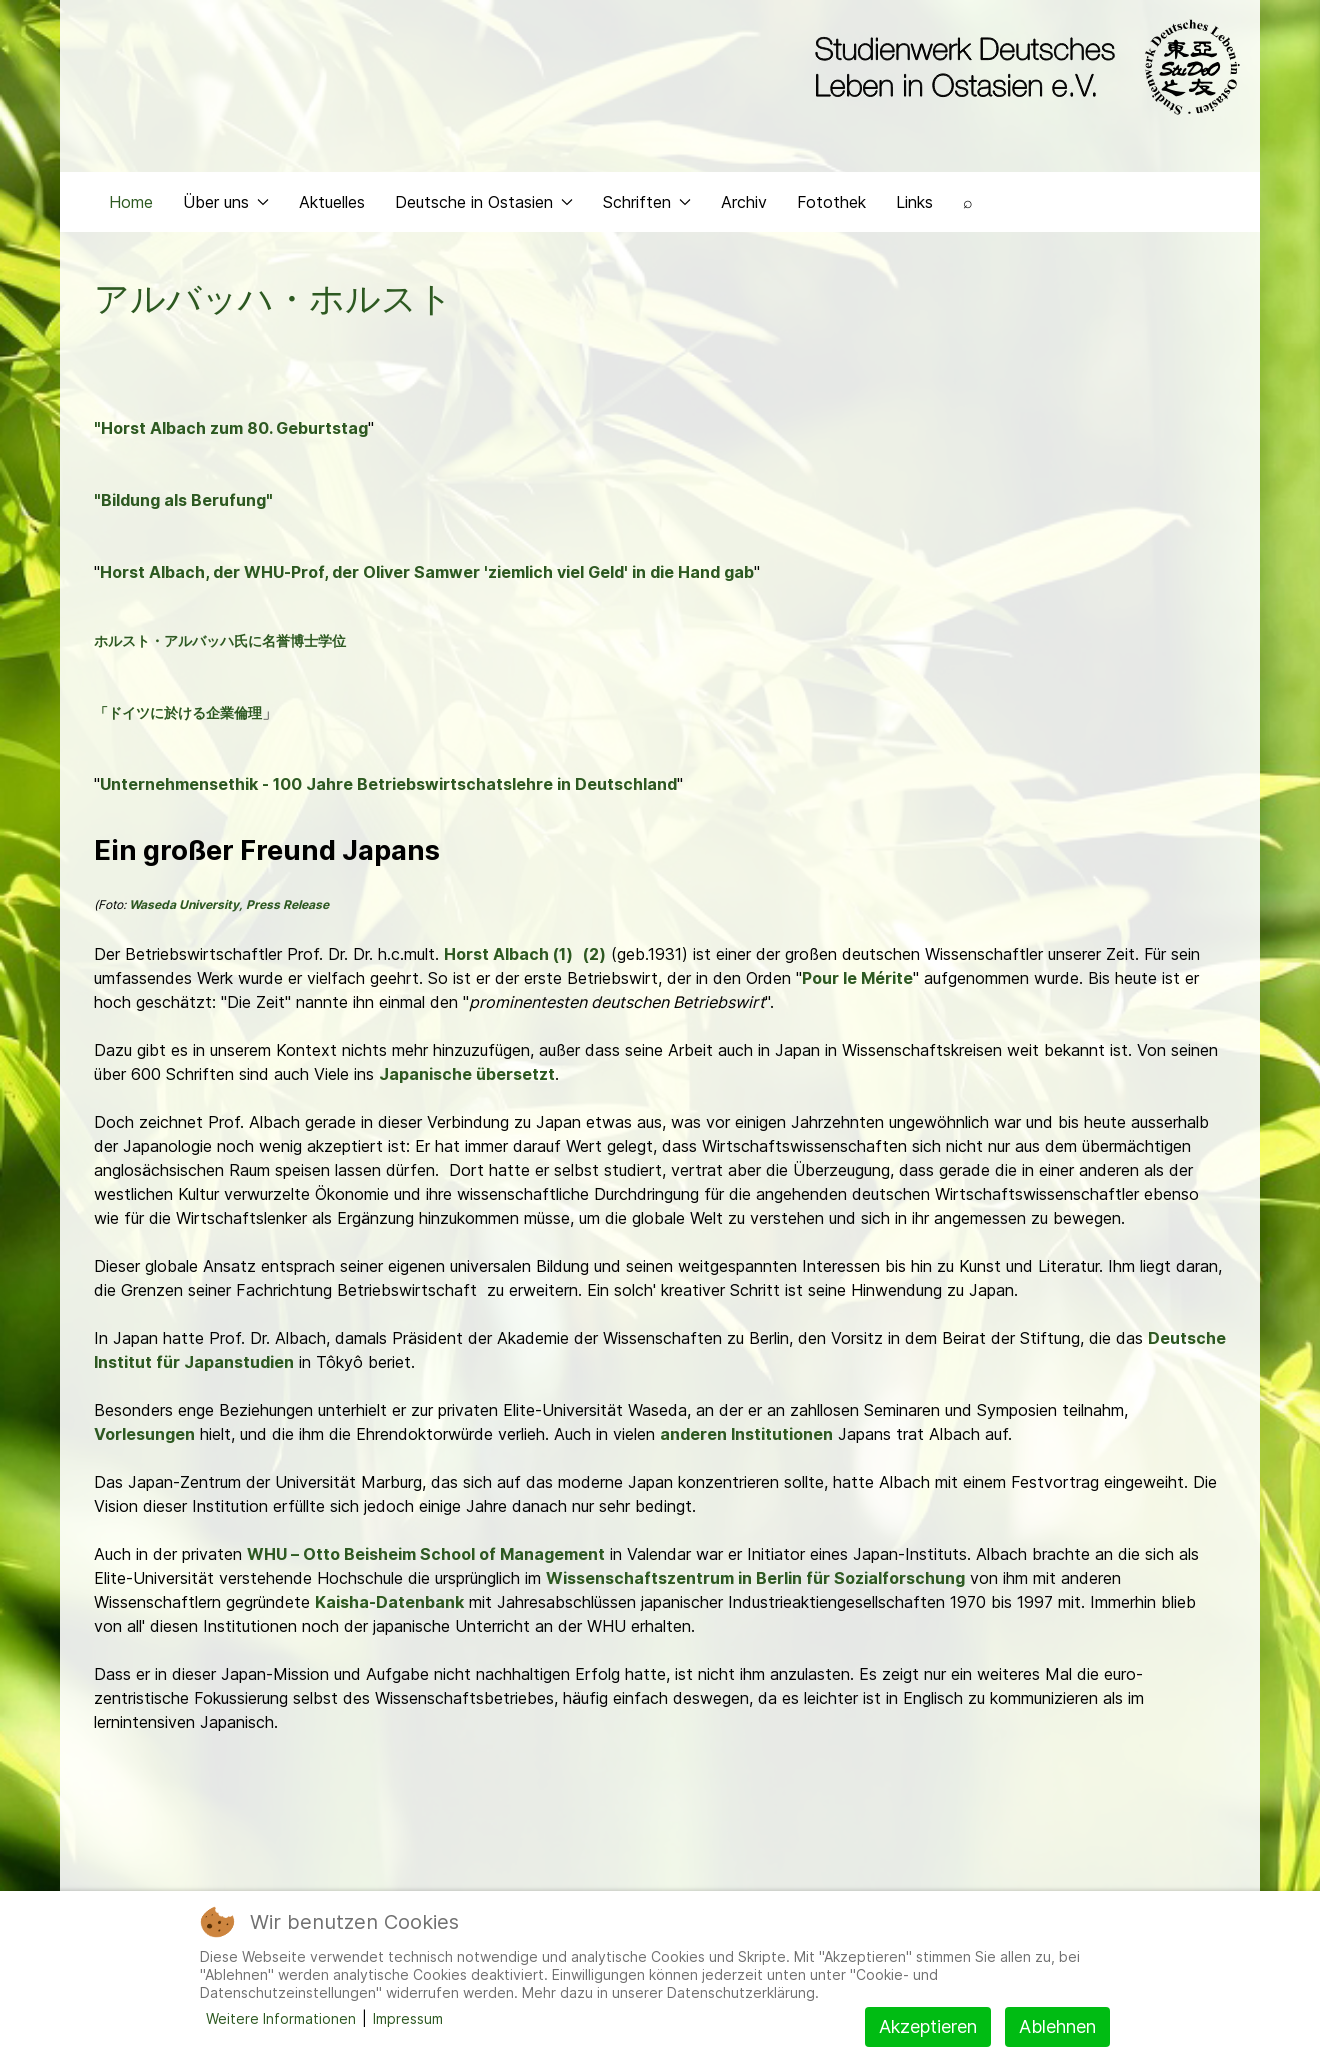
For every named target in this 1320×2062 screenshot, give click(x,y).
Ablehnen (1057, 2026)
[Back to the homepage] (1022, 68)
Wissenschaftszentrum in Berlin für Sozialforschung (755, 1582)
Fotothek (831, 206)
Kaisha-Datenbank (389, 1606)
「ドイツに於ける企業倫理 (178, 716)
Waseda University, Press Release (229, 908)
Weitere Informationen (281, 2018)
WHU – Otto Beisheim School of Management (426, 1558)
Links (914, 206)
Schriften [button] (647, 206)
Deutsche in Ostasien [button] (484, 206)
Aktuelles (332, 206)
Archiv (744, 206)
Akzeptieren (928, 2026)
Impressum (408, 2018)
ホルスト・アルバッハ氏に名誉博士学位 (220, 644)
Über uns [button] (226, 206)
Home (131, 206)
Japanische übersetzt (467, 1078)
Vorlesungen (144, 1438)
